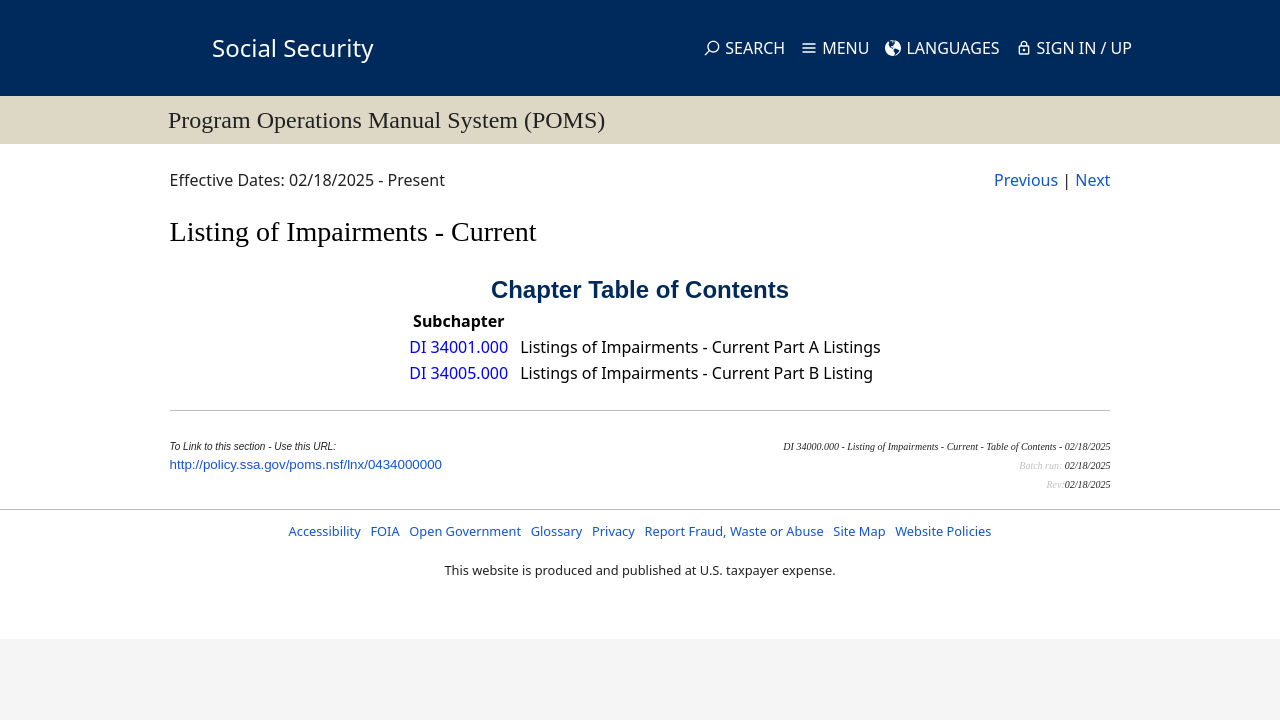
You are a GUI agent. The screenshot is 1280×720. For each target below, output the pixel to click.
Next (1092, 180)
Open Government (465, 531)
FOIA (384, 531)
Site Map (859, 531)
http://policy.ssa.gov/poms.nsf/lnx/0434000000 (306, 464)
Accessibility (325, 531)
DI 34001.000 (458, 347)
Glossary (557, 531)
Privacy (613, 531)
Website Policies (943, 531)
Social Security (292, 47)
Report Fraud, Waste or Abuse (733, 531)
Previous (1026, 180)
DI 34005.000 (458, 373)
